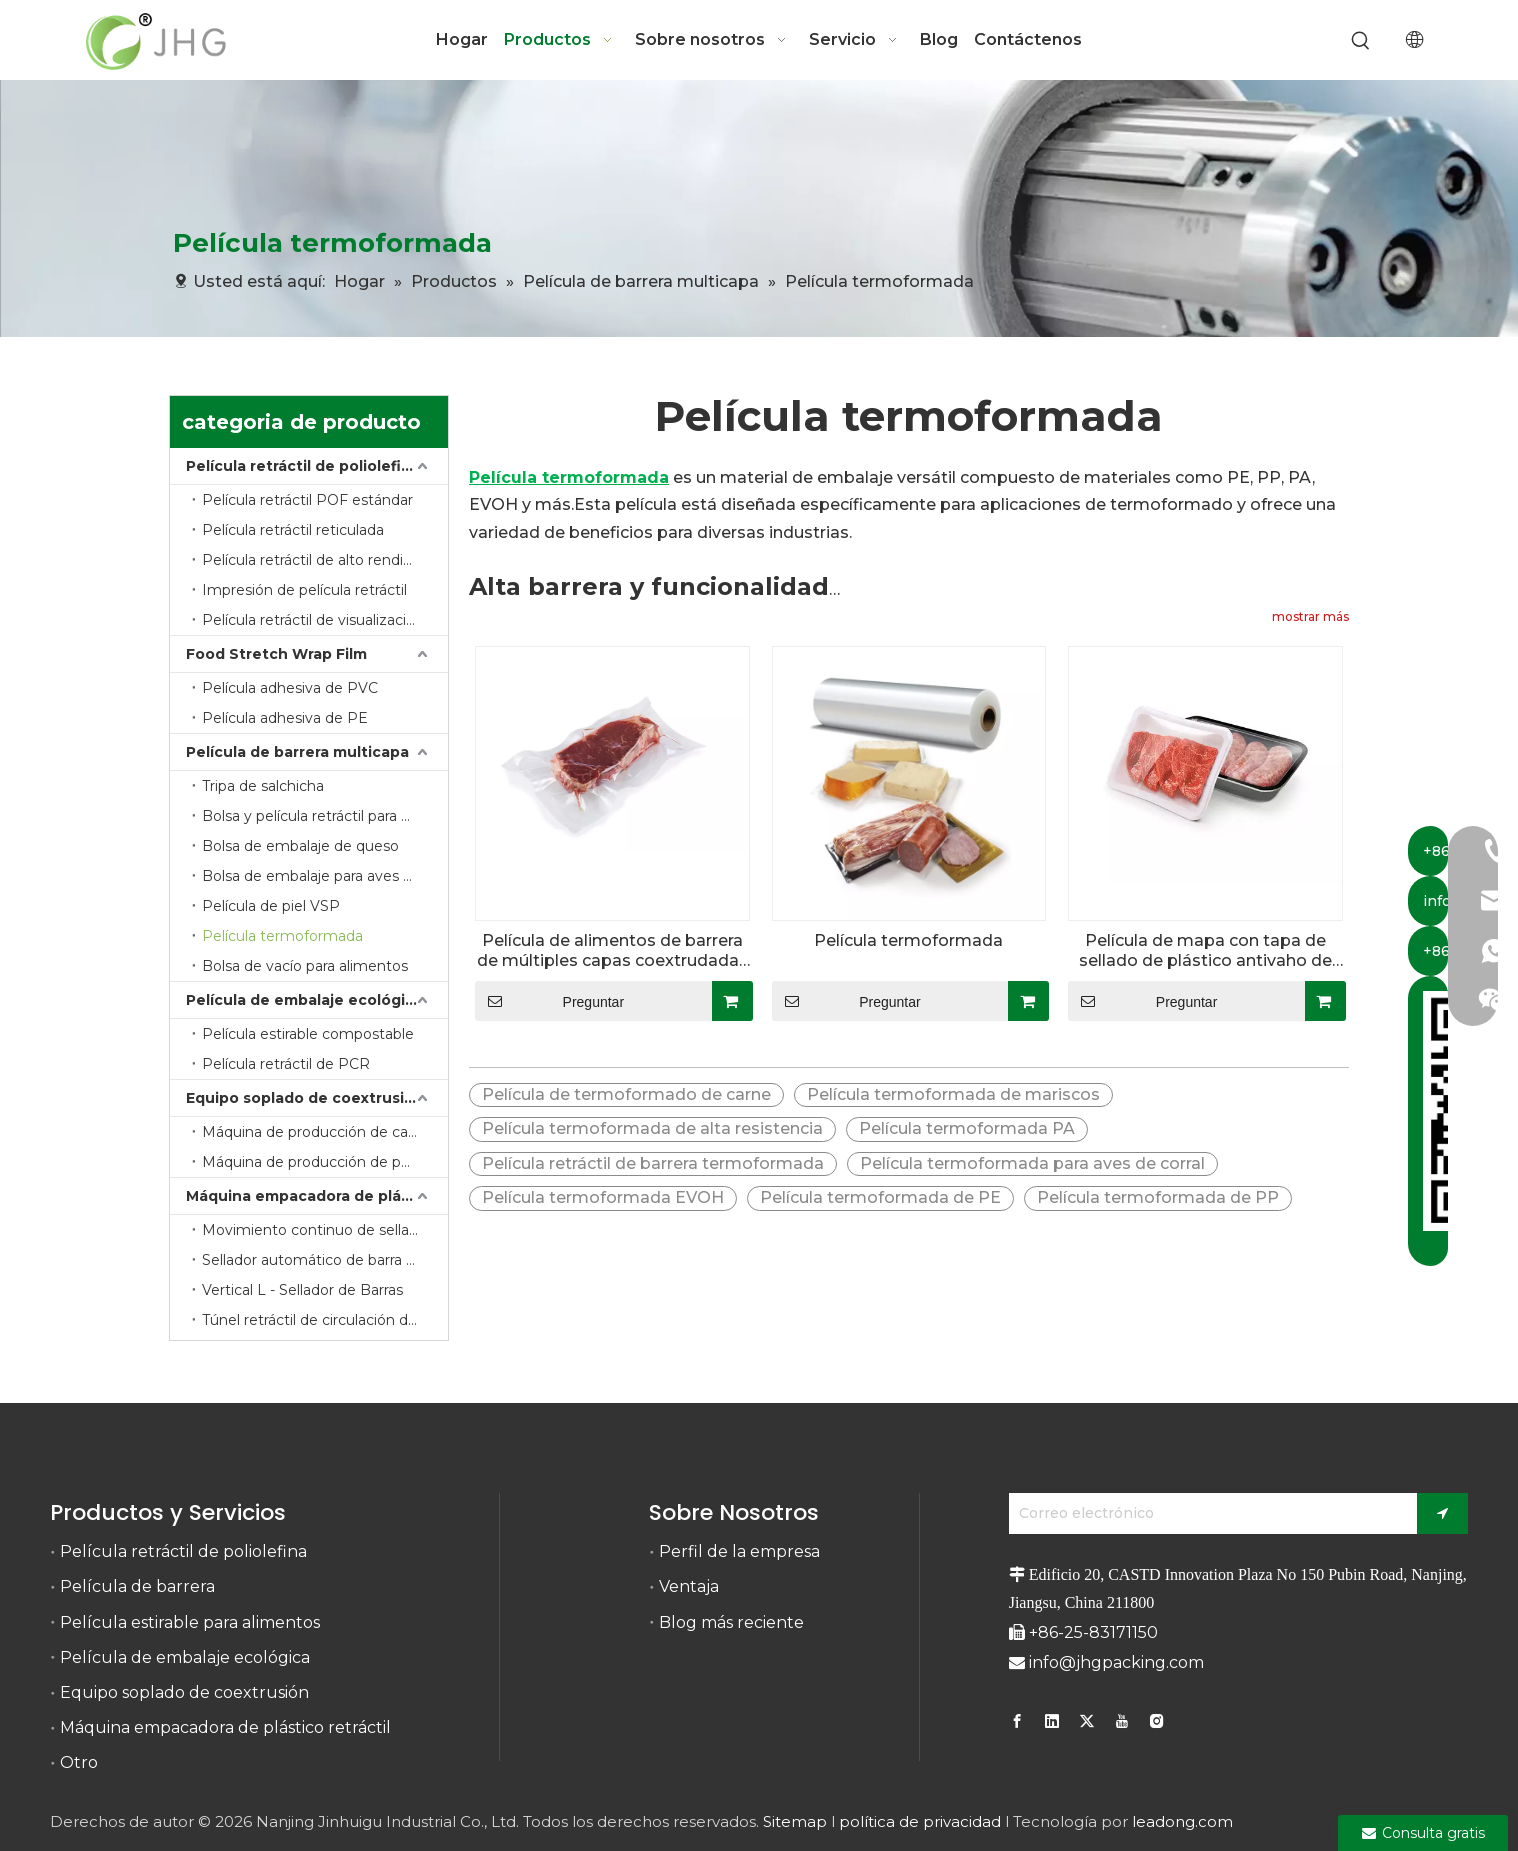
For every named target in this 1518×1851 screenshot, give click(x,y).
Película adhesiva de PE (285, 718)
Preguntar (549, 1001)
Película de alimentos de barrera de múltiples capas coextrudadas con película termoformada (612, 951)
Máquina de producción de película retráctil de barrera (325, 1162)
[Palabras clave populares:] (1361, 41)
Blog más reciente (731, 1622)
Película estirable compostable (308, 1034)
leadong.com (1182, 1821)
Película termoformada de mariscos (953, 1094)
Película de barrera (137, 1586)
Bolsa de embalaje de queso (300, 846)
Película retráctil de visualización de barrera (325, 620)
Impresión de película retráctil (304, 590)
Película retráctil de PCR (286, 1064)
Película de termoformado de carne (626, 1094)
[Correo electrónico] (1208, 1513)
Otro (79, 1762)
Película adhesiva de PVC (290, 688)
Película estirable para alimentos (190, 1622)
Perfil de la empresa (739, 1551)
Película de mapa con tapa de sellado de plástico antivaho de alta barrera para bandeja (1205, 951)
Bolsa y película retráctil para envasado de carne (325, 816)
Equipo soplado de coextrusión (305, 1098)
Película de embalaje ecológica (304, 1000)
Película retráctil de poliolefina (303, 466)
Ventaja (689, 1586)
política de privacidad (920, 1821)
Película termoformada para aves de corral (1032, 1163)
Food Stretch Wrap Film (276, 654)
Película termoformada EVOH (603, 1197)
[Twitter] (1087, 1721)
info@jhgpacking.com (1116, 1662)
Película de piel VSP (271, 906)
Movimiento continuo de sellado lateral (325, 1230)
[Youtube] (1122, 1721)
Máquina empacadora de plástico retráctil (317, 1196)
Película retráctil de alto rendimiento (325, 560)
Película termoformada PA (967, 1128)
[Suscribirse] (1442, 1513)
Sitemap (795, 1821)
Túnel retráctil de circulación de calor (325, 1320)
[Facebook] (1019, 1721)
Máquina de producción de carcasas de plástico (325, 1132)
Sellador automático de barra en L (319, 1260)
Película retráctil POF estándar (307, 500)
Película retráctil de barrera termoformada (653, 1163)
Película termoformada (282, 936)
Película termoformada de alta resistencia (652, 1128)
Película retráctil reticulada (293, 530)
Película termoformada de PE (880, 1197)
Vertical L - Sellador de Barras (302, 1290)
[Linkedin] (1052, 1721)
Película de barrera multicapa (297, 752)
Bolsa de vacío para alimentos (305, 966)
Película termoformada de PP (1158, 1197)
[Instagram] (1157, 1721)
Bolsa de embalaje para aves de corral (325, 876)
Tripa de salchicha (263, 786)
